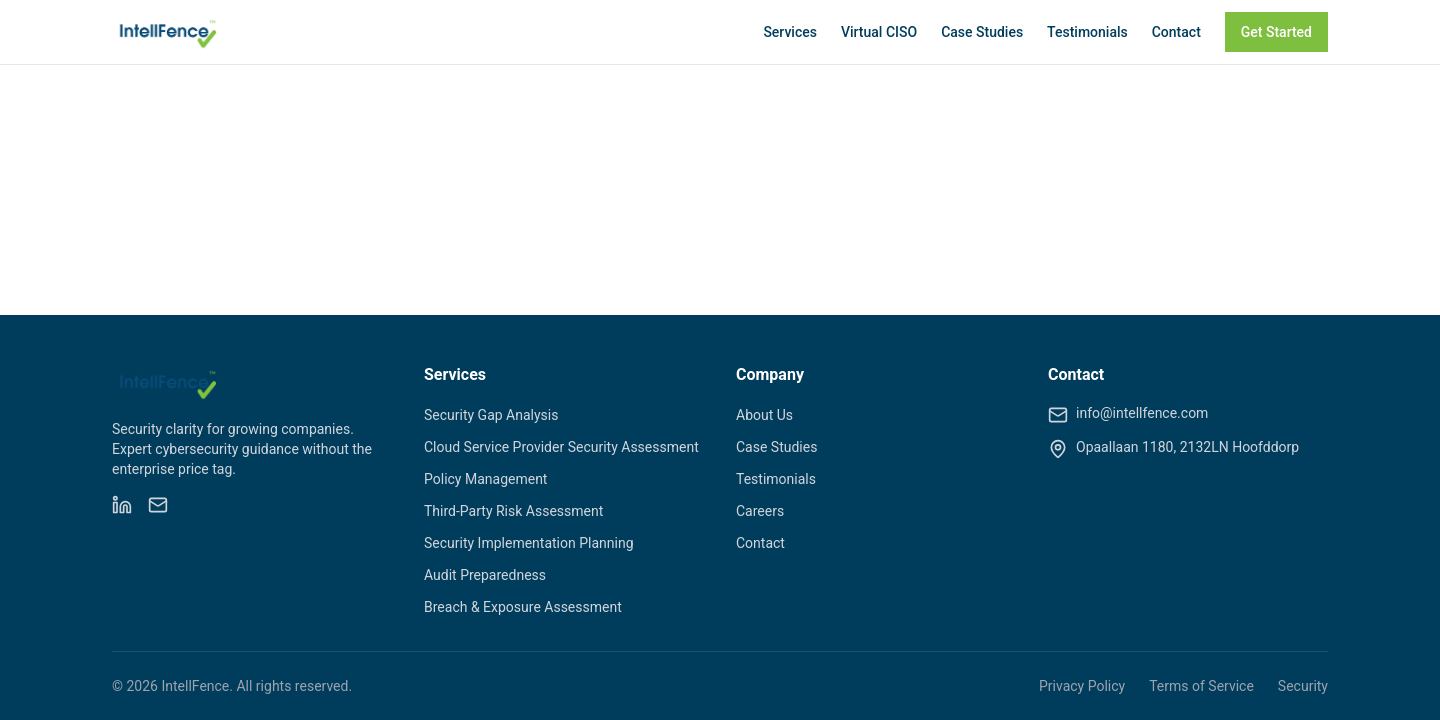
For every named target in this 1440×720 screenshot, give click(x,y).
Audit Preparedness (485, 575)
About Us (764, 415)
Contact (1176, 32)
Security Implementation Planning (529, 543)
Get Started (1276, 32)
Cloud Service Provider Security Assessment (561, 447)
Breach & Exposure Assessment (523, 607)
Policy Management (485, 479)
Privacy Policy (1082, 686)
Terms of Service (1201, 686)
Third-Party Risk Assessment (513, 511)
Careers (760, 511)
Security (1303, 686)
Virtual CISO (879, 32)
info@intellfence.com (1142, 413)
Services (790, 32)
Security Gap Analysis (491, 415)
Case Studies (982, 32)
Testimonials (1087, 32)
